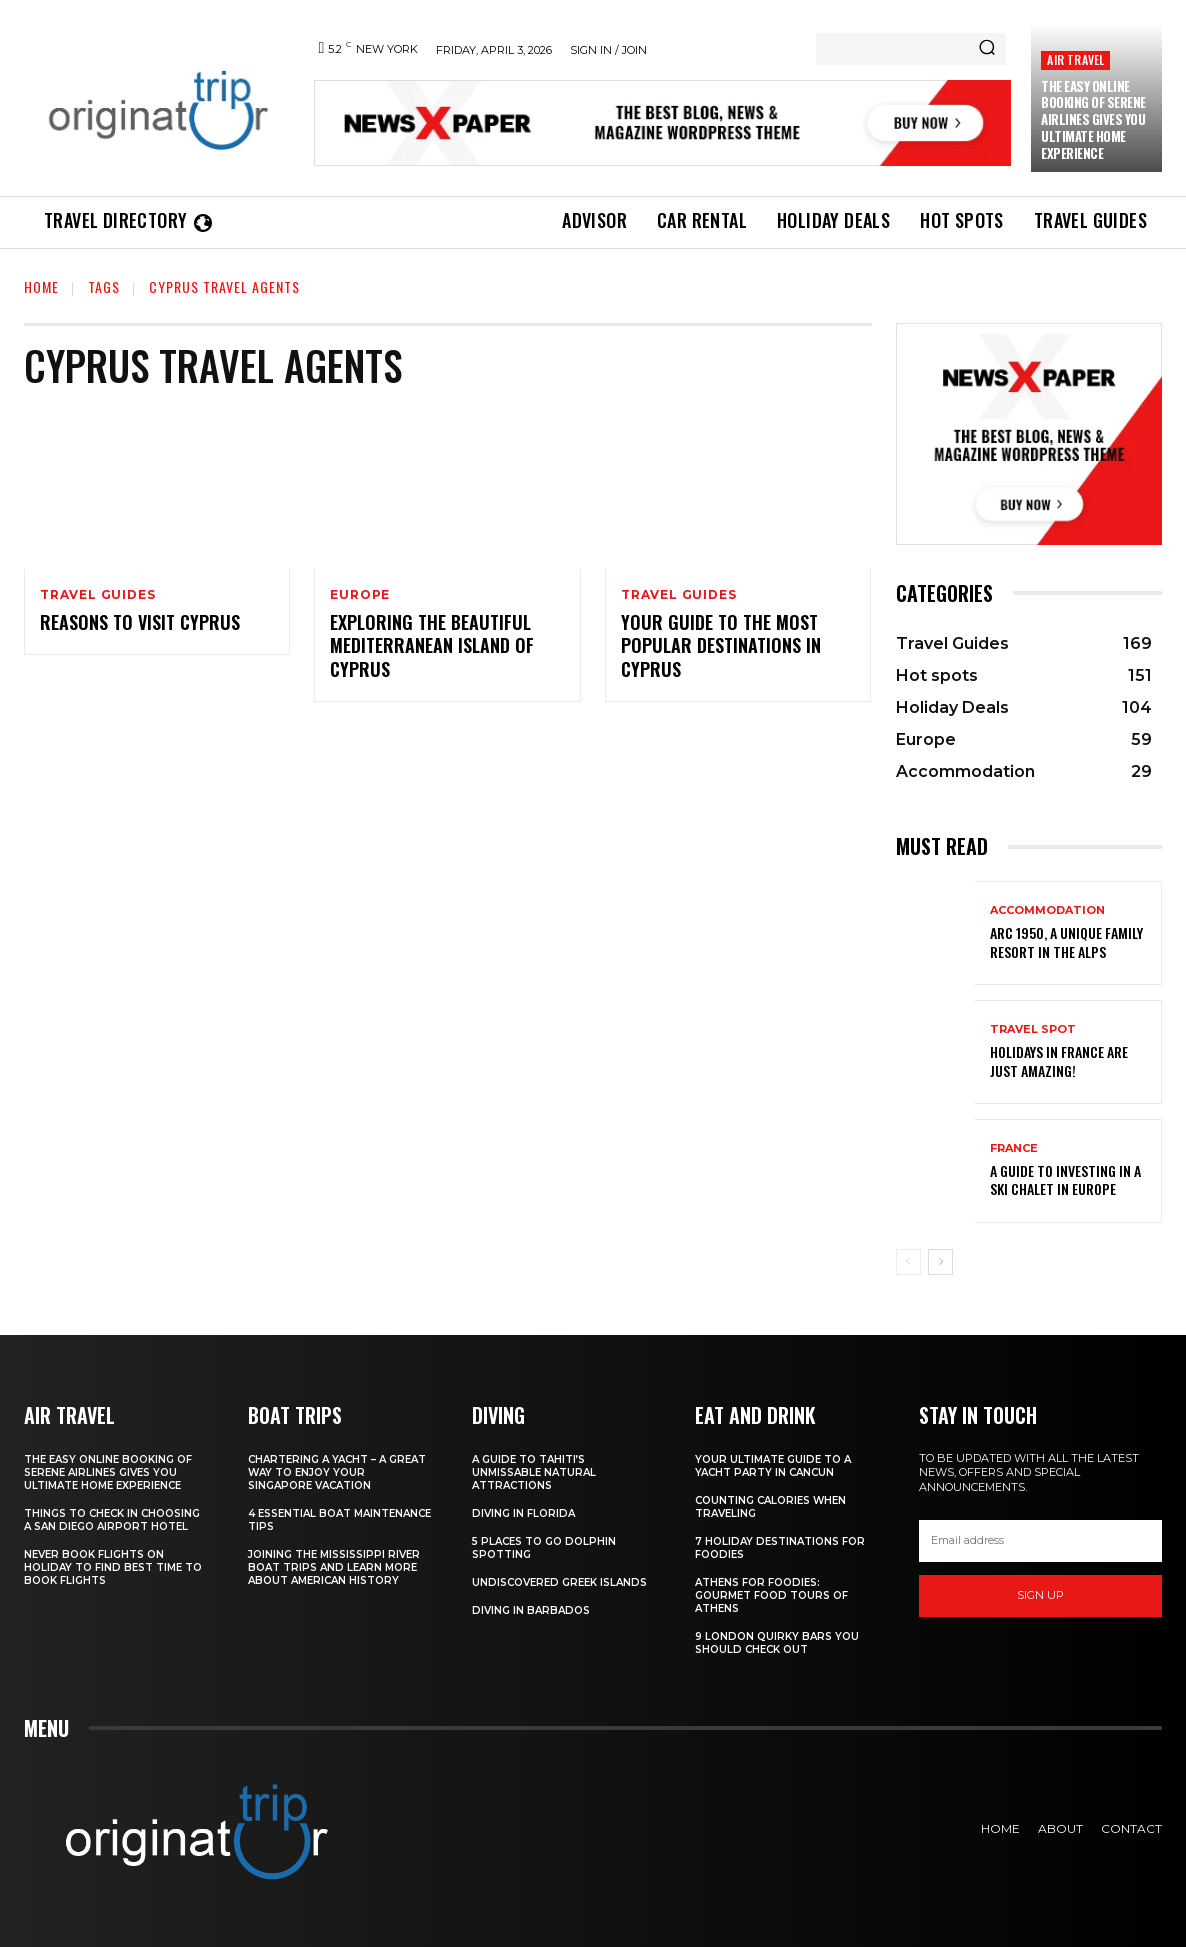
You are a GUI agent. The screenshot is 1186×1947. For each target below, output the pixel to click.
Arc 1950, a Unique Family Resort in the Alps (1066, 941)
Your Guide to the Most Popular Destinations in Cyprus (721, 645)
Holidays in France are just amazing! (1059, 1060)
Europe (360, 595)
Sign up (1040, 1595)
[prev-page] (908, 1262)
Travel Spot (1033, 1029)
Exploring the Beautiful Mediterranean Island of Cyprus (432, 645)
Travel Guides (97, 595)
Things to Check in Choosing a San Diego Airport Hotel (112, 1520)
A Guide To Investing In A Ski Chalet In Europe (1065, 1179)
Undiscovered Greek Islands (559, 1582)
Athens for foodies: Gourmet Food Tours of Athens (771, 1595)
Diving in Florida (523, 1513)
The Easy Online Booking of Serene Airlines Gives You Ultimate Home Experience (1093, 120)
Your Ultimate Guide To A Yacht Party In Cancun (773, 1466)
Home (41, 286)
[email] (1040, 1541)
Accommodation (1047, 910)
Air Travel (1075, 59)
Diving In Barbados (531, 1610)
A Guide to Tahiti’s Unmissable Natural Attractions (534, 1472)
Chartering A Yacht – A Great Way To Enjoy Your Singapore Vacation (337, 1472)
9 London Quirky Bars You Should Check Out (777, 1643)
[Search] (987, 49)
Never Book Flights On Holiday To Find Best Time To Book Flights (113, 1567)
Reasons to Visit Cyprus (140, 622)
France (1014, 1148)
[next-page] (940, 1262)
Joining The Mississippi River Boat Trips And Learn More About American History (334, 1567)
